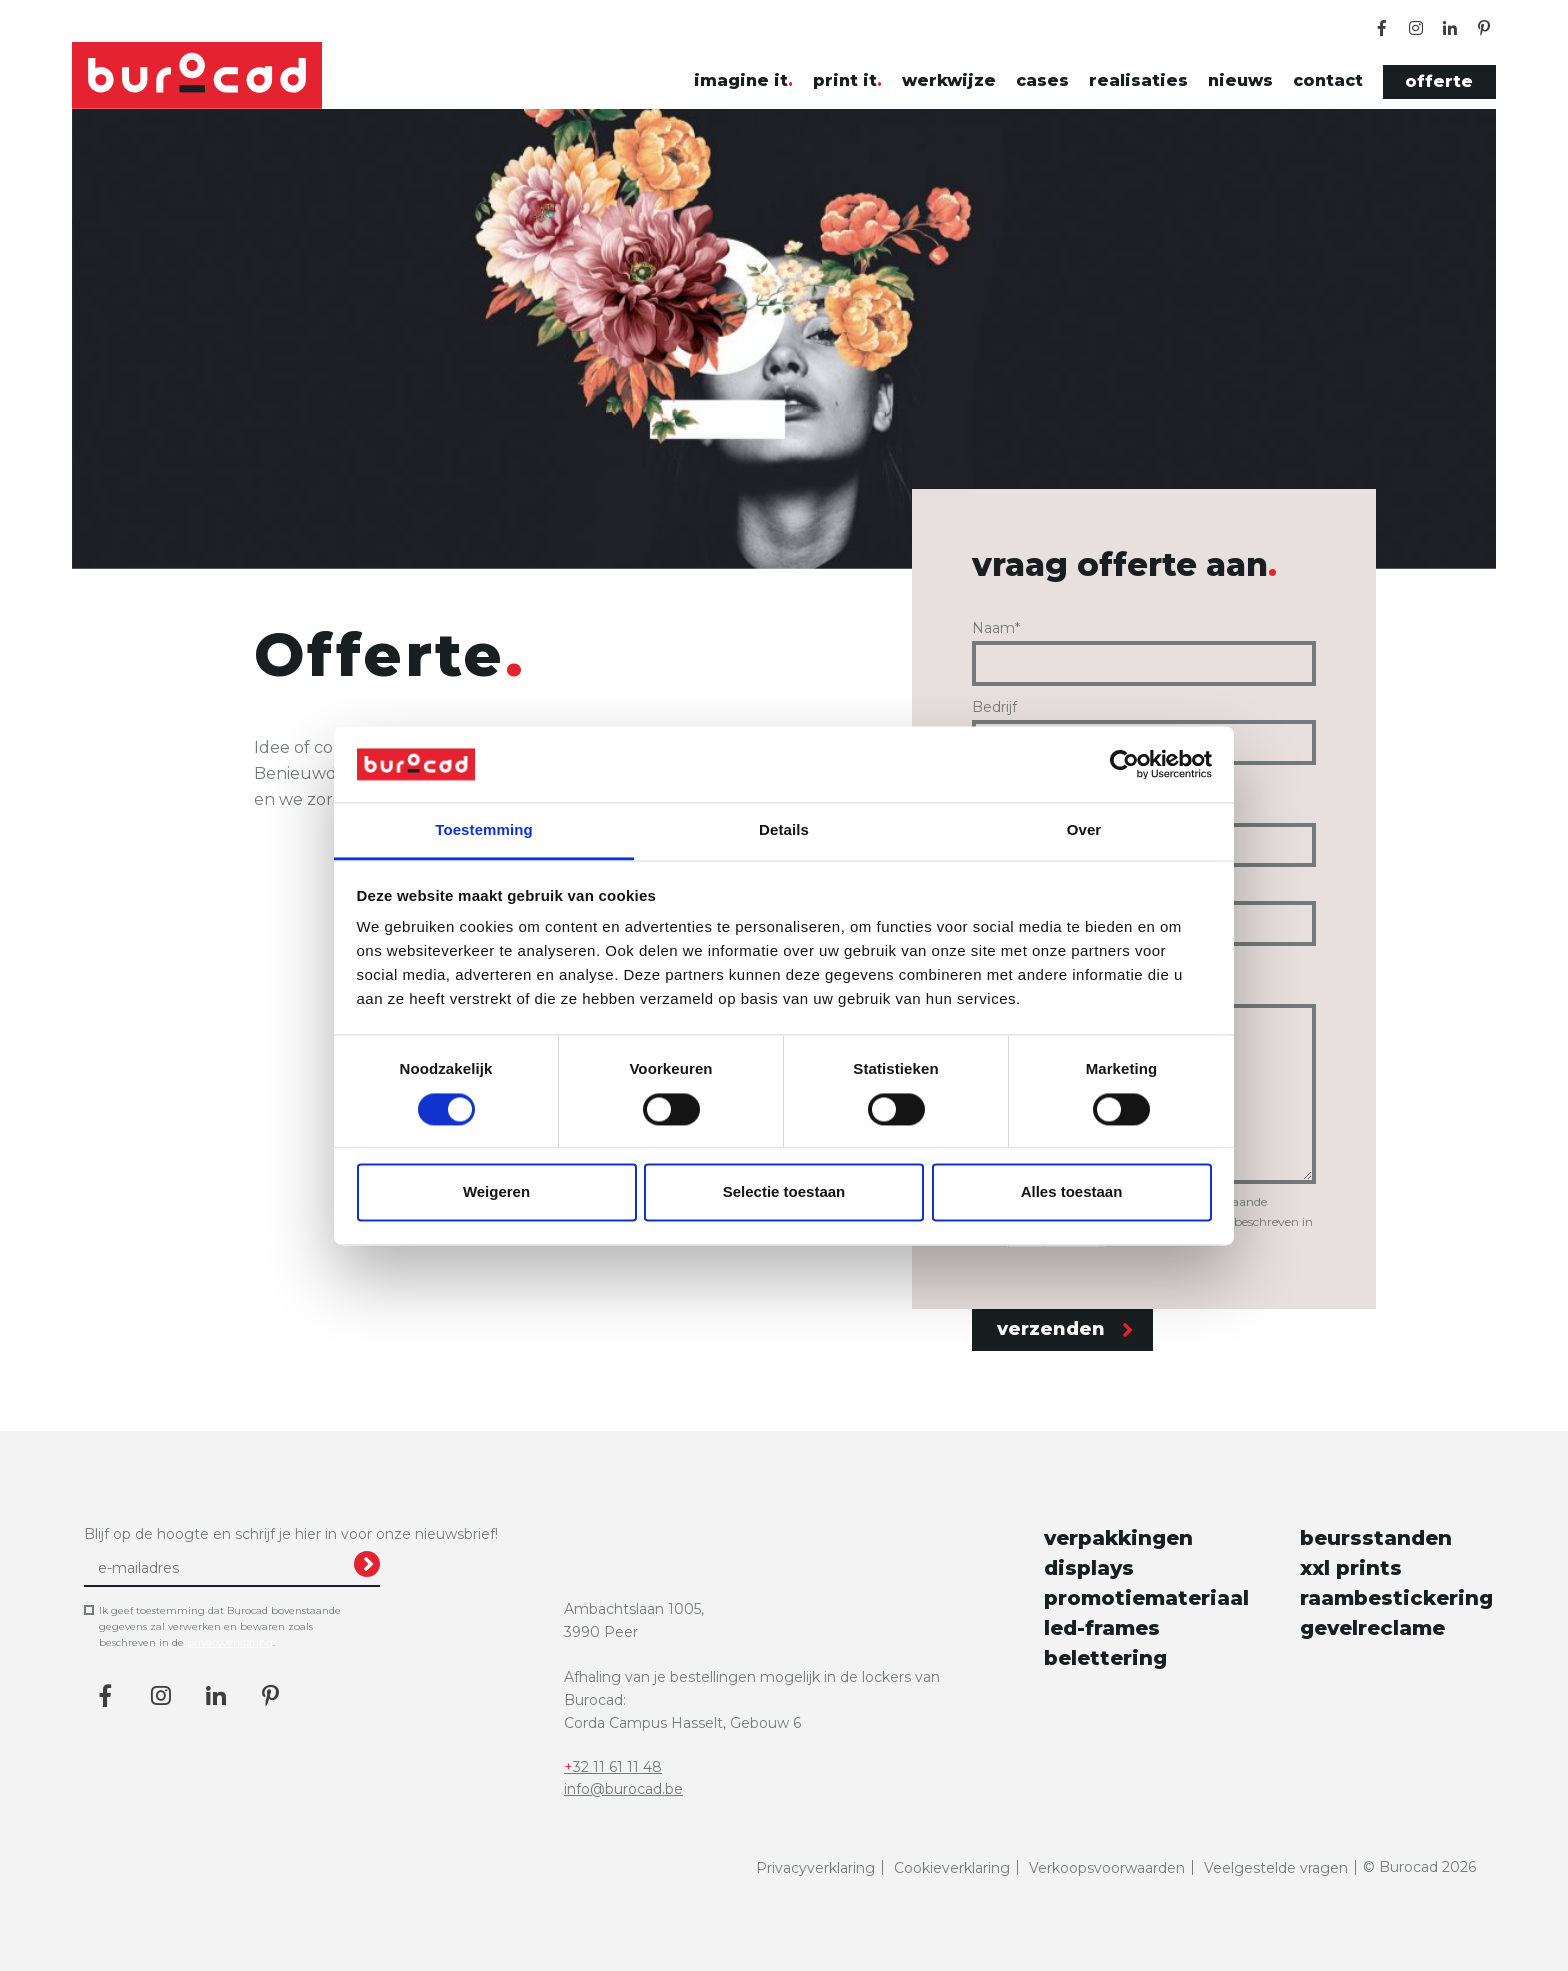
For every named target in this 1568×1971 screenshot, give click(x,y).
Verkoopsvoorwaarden (1107, 1868)
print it (845, 80)
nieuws (1240, 80)
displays (1089, 1568)
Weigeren (496, 1192)
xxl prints (1351, 1568)
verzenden (1065, 1329)
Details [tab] (784, 830)
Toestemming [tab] (484, 830)
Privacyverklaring (815, 1868)
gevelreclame (1372, 1628)
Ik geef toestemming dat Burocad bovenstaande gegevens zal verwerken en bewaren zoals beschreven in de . (220, 1628)
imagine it (741, 80)
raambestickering (1392, 1598)
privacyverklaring (230, 1642)
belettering (1105, 1658)
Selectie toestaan (784, 1192)
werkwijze (949, 80)
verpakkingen (1118, 1538)
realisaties (1138, 80)
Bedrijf (994, 707)
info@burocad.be (623, 1789)
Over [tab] (1084, 830)
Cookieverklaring (952, 1868)
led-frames (1102, 1628)
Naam (996, 628)
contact (1328, 80)
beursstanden (1376, 1538)
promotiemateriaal (1136, 1598)
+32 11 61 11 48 (613, 1767)
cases (1042, 80)
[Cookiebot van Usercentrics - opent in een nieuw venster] (1124, 764)
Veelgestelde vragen (1276, 1868)
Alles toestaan (1072, 1192)
